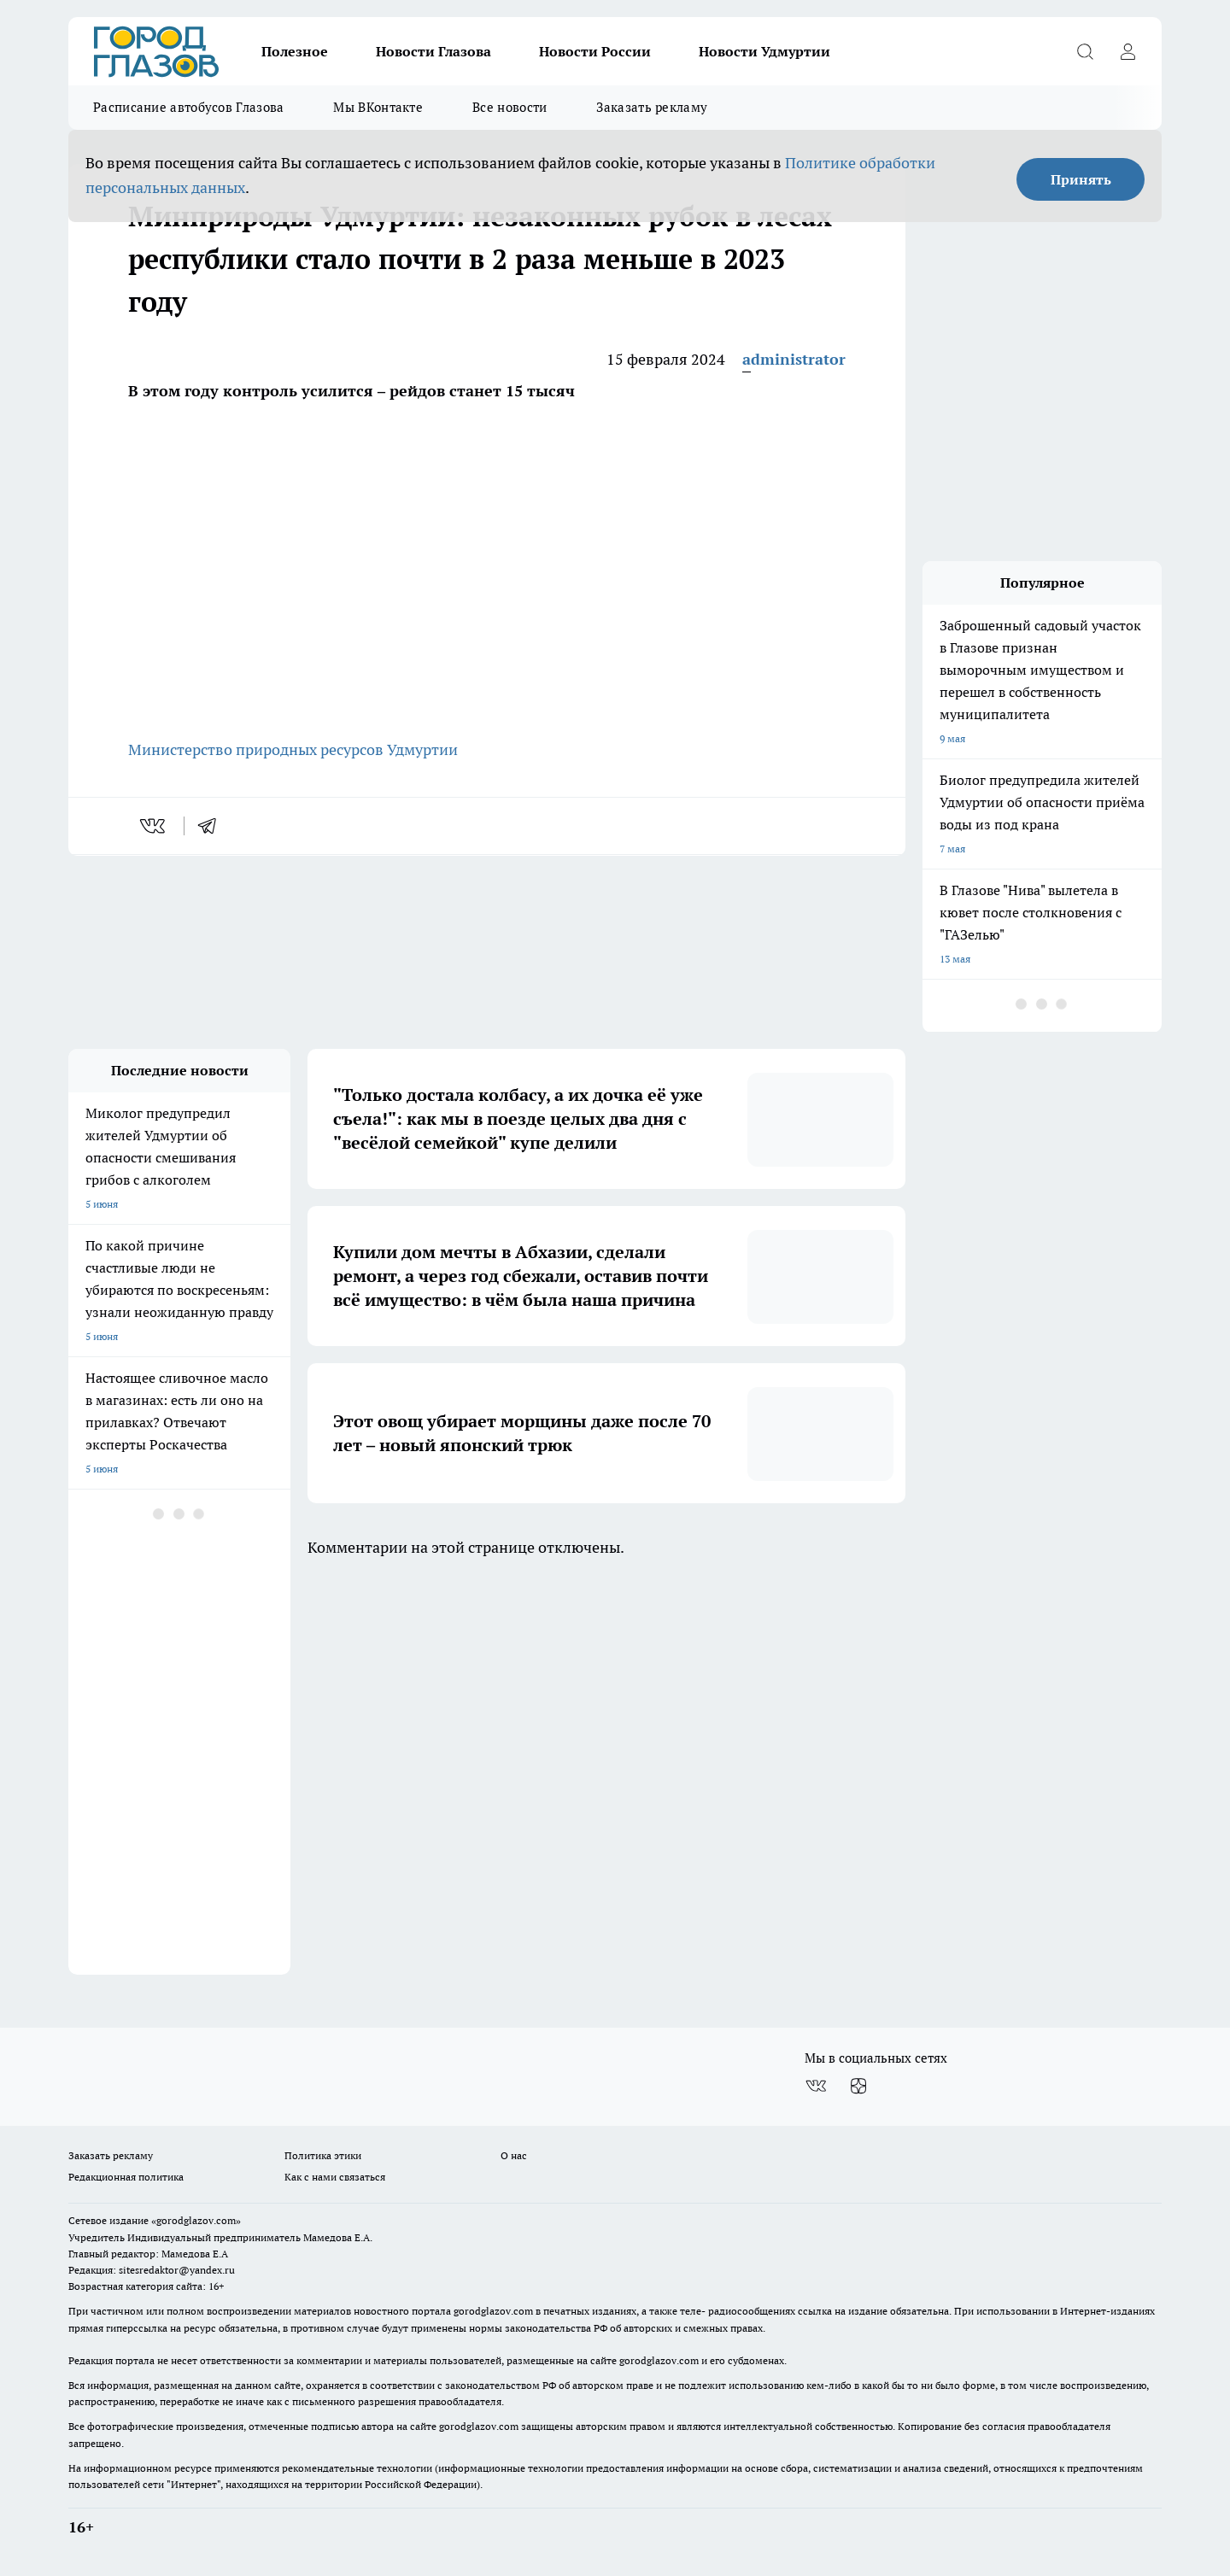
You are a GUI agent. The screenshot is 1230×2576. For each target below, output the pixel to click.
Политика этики (322, 2155)
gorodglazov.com (493, 2310)
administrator (794, 359)
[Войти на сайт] (1127, 51)
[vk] (154, 826)
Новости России (595, 51)
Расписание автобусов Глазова (188, 107)
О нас (514, 2155)
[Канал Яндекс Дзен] (858, 2086)
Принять (1081, 179)
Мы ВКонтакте (378, 107)
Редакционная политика (126, 2176)
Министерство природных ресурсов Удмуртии (293, 749)
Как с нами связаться (334, 2176)
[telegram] (213, 826)
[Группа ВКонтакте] (815, 2086)
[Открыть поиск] (1085, 51)
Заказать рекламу (651, 107)
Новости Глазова (433, 51)
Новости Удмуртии (764, 51)
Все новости (509, 107)
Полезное (294, 51)
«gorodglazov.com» (196, 2220)
